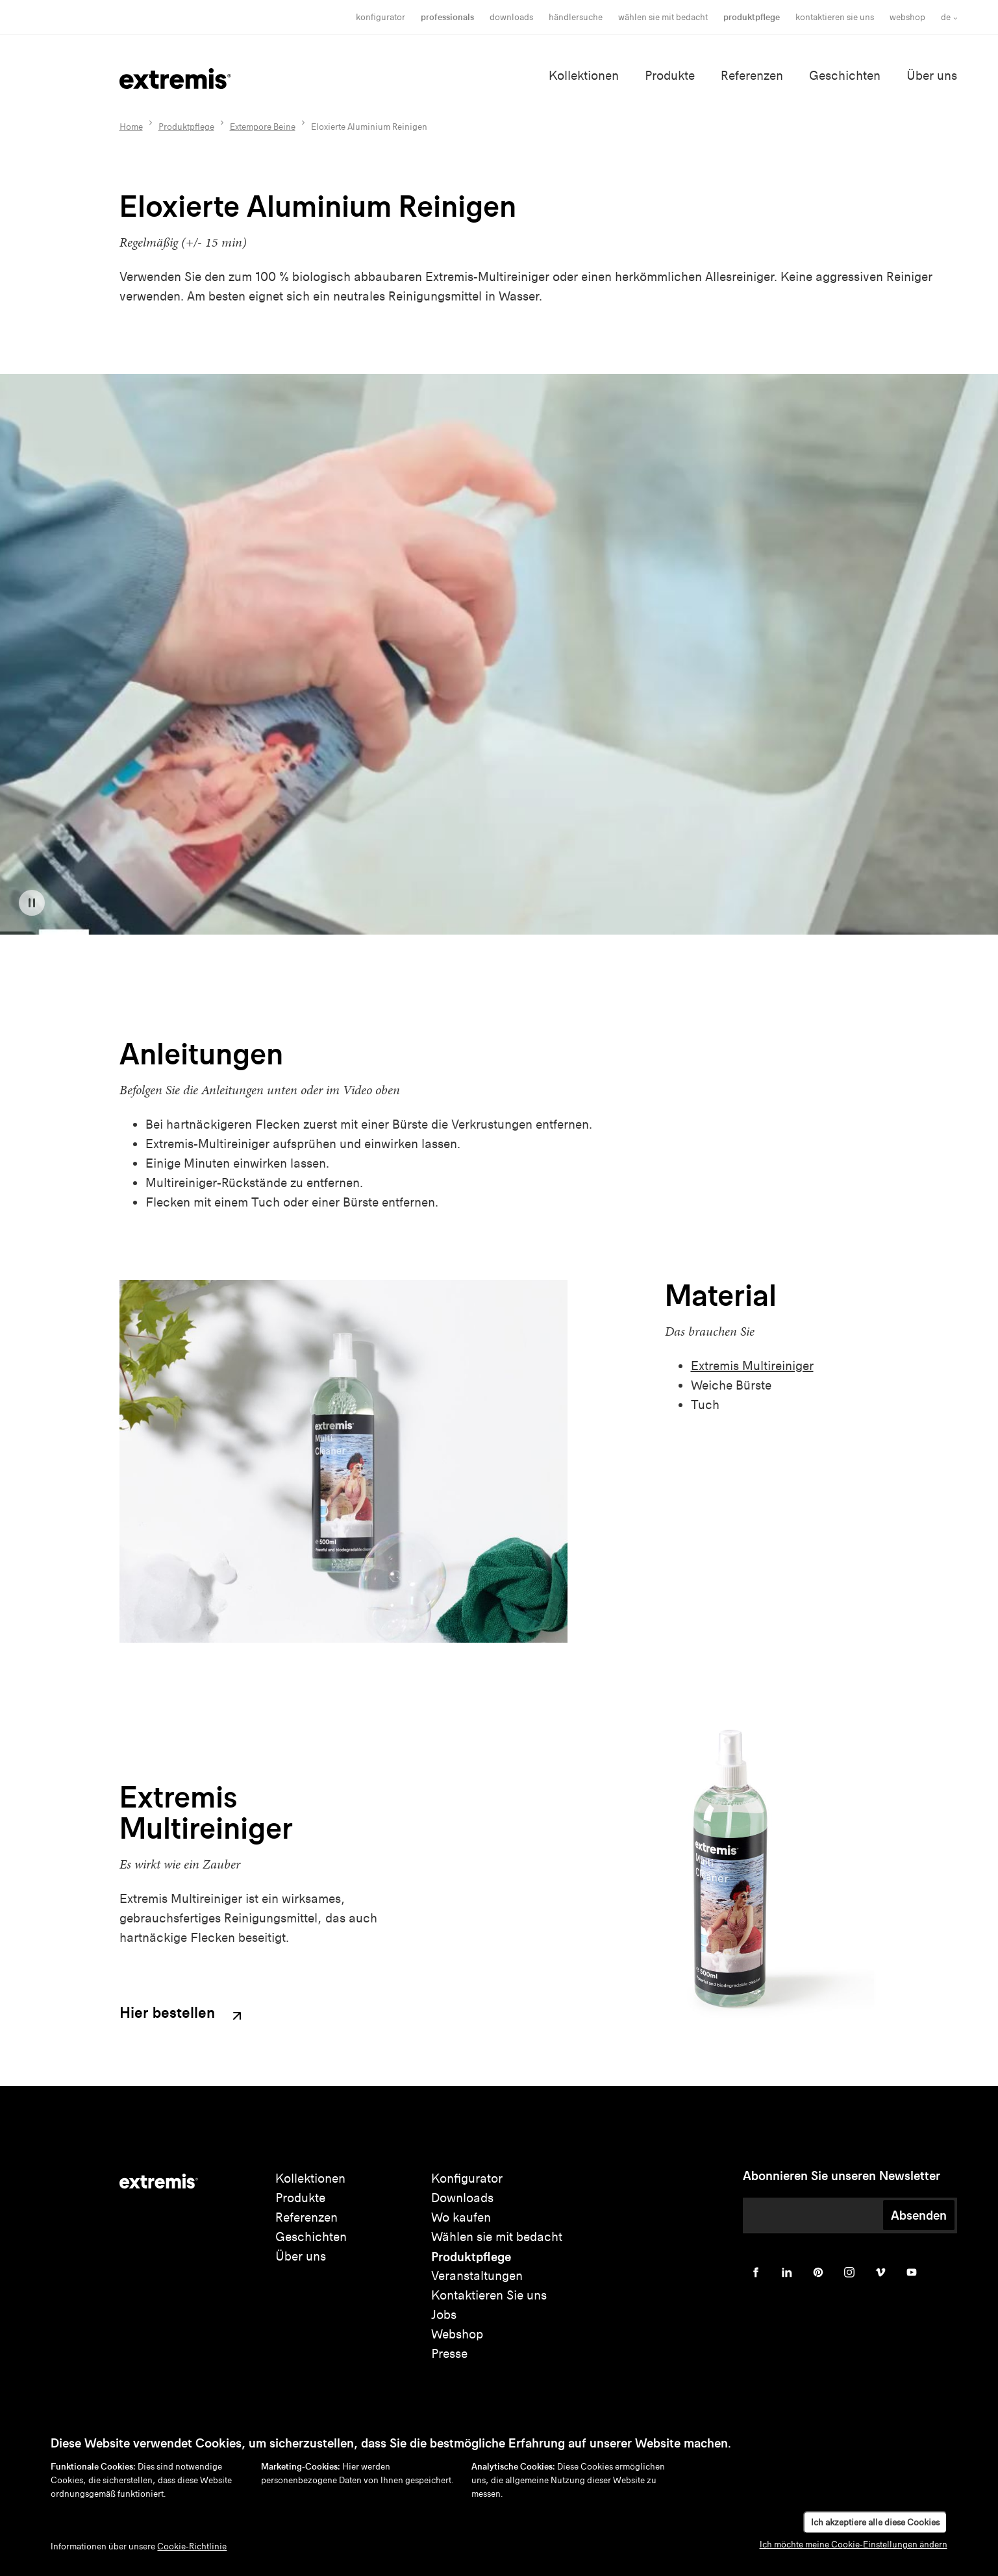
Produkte (670, 75)
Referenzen (752, 75)
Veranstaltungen (477, 2275)
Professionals (447, 17)
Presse (449, 2353)
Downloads (511, 17)
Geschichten (844, 75)
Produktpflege (751, 17)
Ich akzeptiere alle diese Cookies (875, 2522)
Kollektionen (584, 75)
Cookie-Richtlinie (192, 2546)
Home (131, 126)
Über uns (931, 75)
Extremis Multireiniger (752, 1365)
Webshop (907, 17)
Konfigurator (380, 17)
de (946, 17)
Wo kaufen (461, 2217)
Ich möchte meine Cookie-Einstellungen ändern (853, 2544)
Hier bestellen (182, 2014)
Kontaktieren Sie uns (834, 17)
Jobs (443, 2314)
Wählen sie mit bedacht (496, 2236)
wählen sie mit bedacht (663, 17)
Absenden (919, 2215)
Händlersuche (576, 17)
